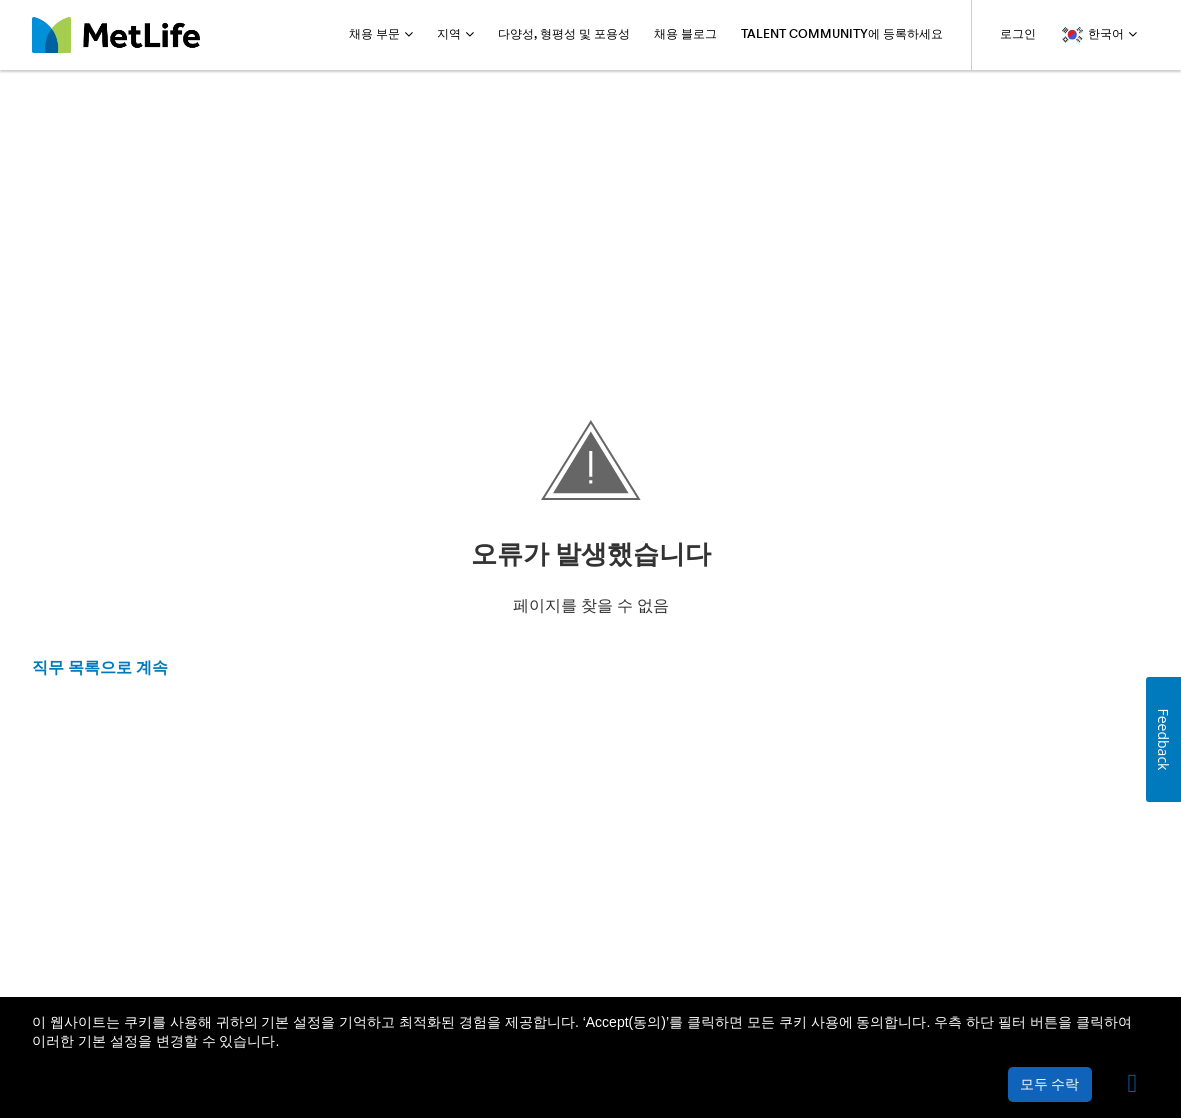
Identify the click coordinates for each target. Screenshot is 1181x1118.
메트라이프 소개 (83, 945)
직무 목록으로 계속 (100, 667)
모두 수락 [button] (1050, 1084)
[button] (1133, 1084)
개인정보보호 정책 (212, 945)
